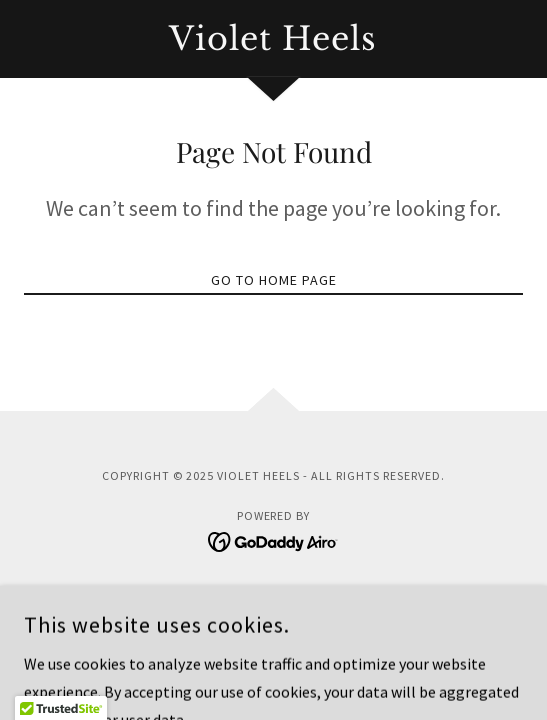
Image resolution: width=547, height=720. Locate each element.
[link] (273, 39)
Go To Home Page (274, 280)
